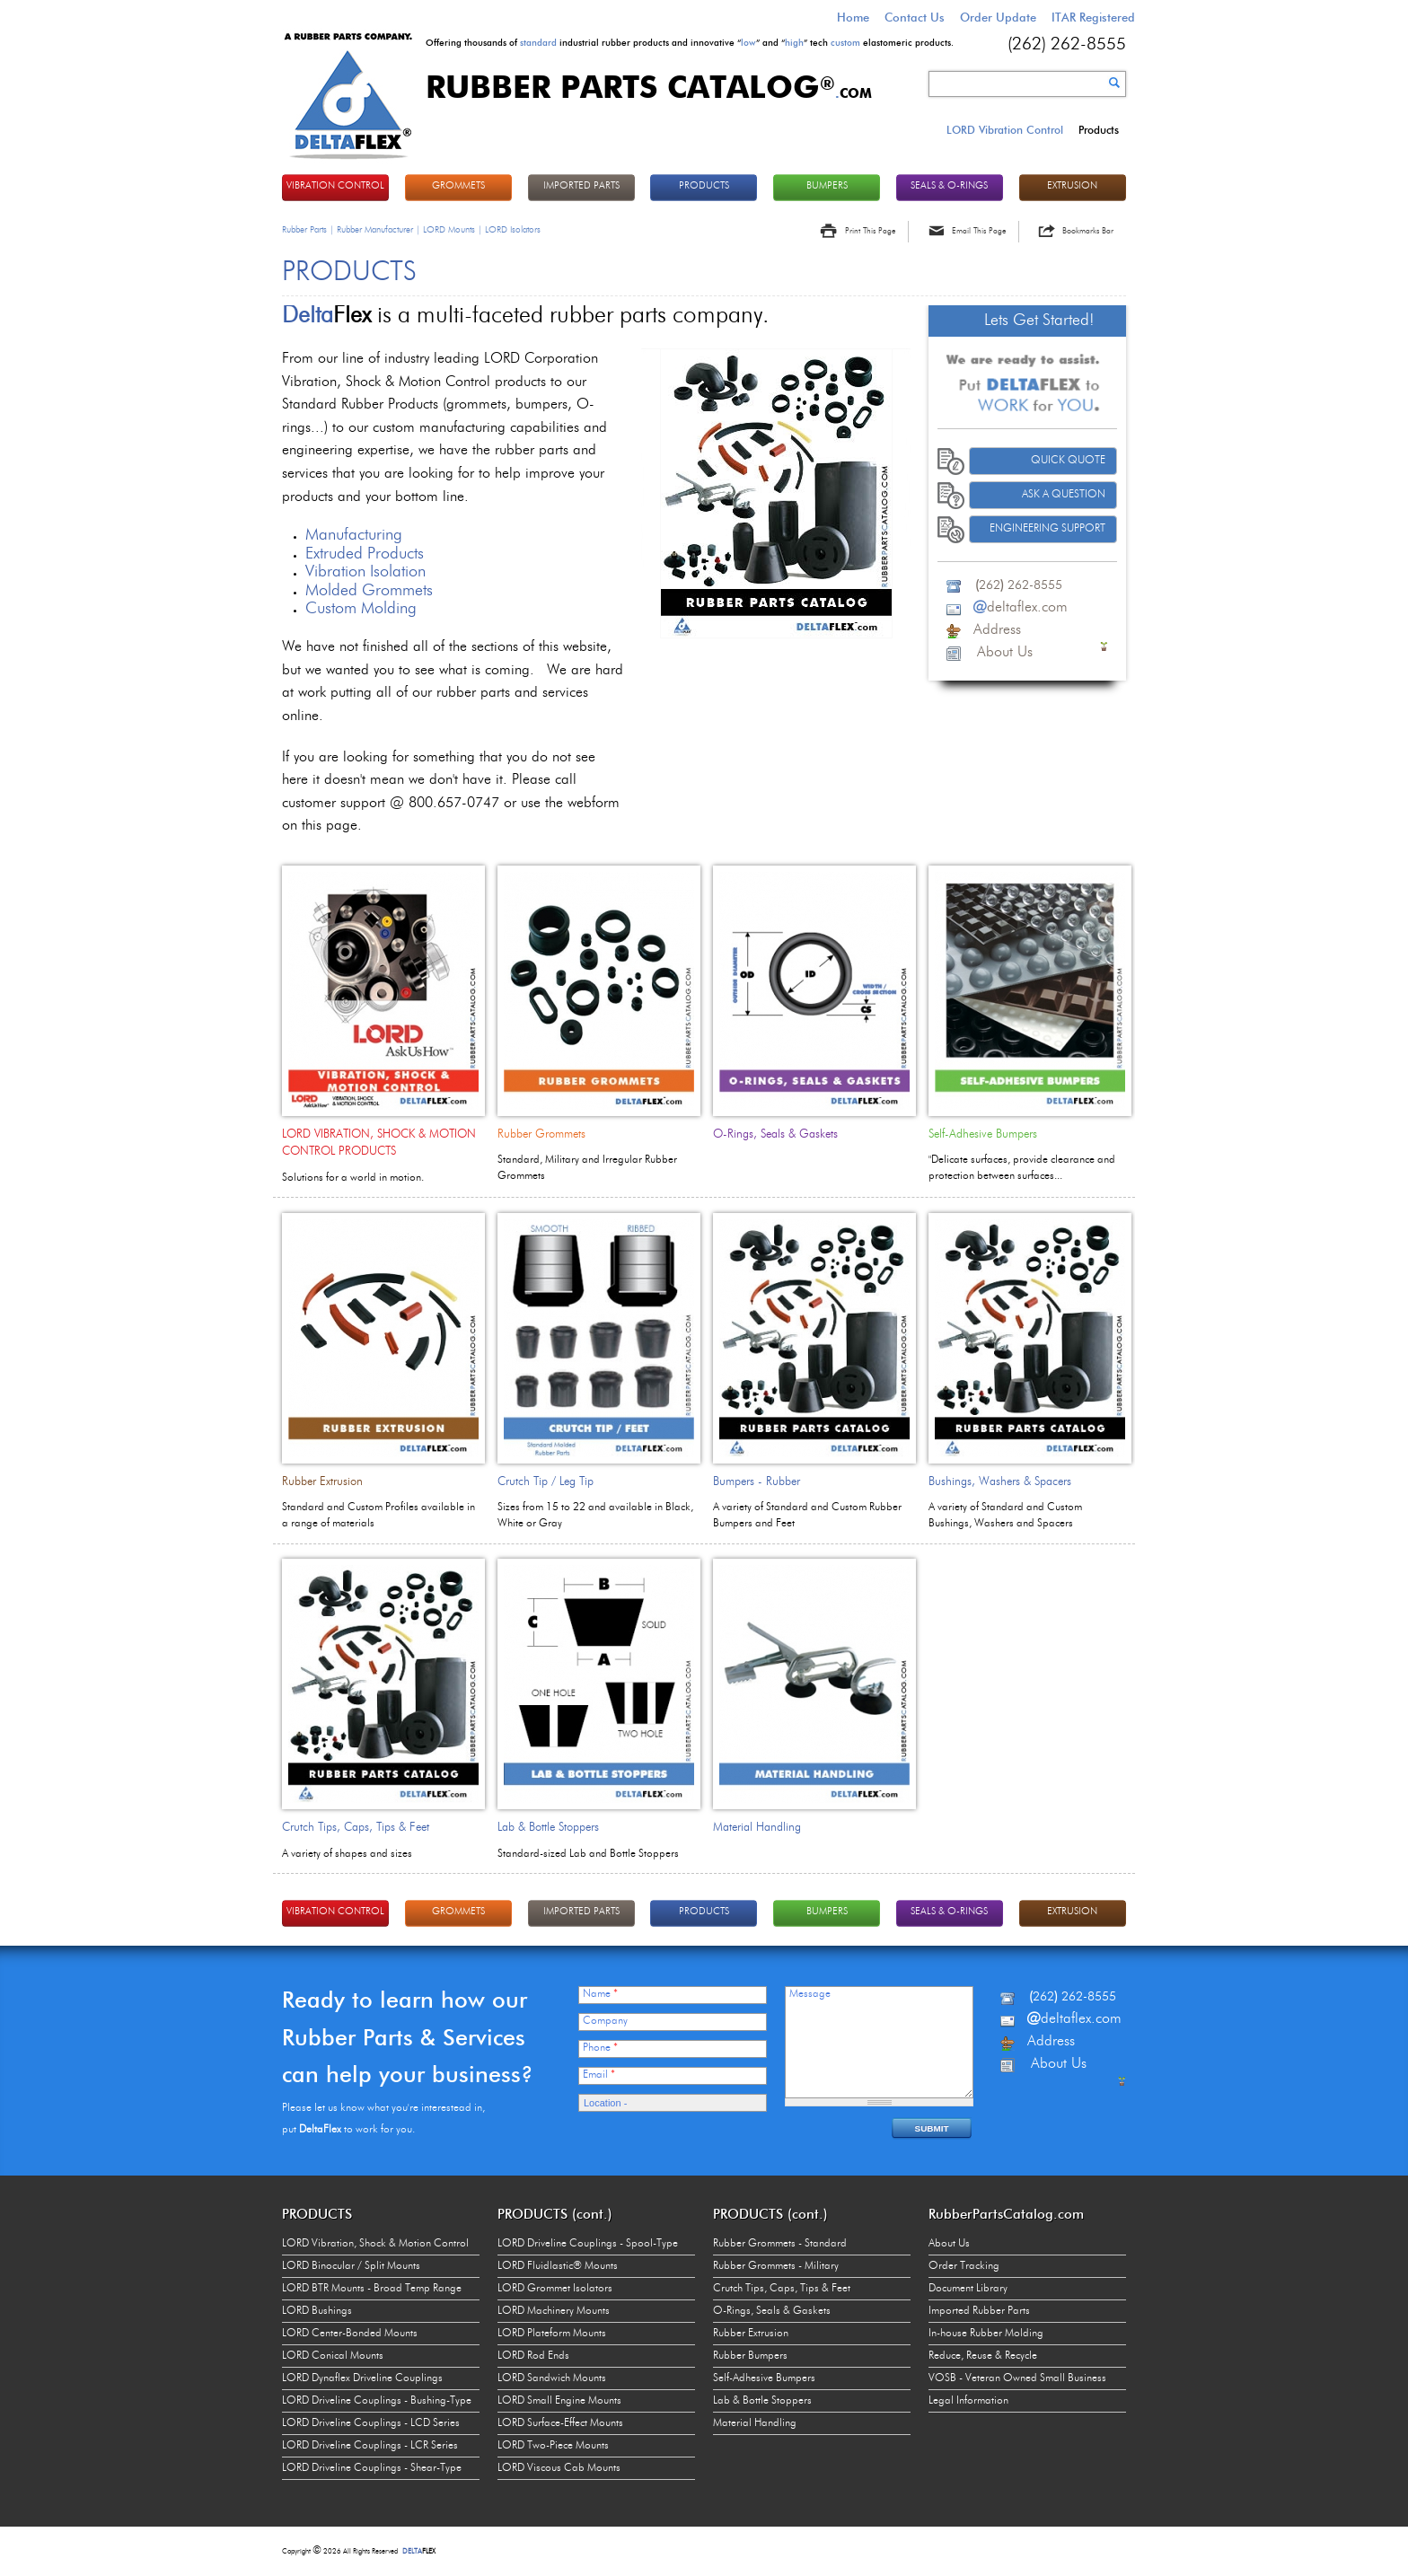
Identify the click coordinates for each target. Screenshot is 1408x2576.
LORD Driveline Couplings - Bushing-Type (376, 2401)
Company (605, 2021)
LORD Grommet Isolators (554, 2288)
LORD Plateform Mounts (551, 2333)
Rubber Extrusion (322, 1482)
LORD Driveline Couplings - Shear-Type (372, 2468)
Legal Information (968, 2401)
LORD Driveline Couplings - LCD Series (371, 2423)
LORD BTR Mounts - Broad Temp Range (372, 2288)
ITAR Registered (1093, 17)
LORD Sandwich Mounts (551, 2378)
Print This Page (870, 231)
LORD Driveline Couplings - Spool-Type (587, 2243)
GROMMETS (458, 186)
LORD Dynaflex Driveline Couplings (362, 2378)
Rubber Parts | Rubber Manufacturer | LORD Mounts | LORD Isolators (411, 229)
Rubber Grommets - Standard (780, 2243)
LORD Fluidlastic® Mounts (557, 2266)
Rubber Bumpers (750, 2356)
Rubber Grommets (541, 1134)
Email (599, 2075)
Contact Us (914, 17)
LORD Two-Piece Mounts (553, 2445)
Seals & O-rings (949, 186)
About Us (949, 2243)
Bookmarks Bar (1087, 231)
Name (600, 1994)
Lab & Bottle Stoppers (548, 1827)
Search (1114, 82)
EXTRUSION (1072, 186)
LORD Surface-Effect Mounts (560, 2423)
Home (853, 17)
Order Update (998, 17)
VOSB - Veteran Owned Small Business (1017, 2378)
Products (1098, 129)
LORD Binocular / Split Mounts (351, 2266)
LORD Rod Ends (533, 2356)
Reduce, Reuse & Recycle (982, 2356)
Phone (600, 2048)
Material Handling (757, 1827)
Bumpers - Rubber (756, 1482)
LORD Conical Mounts (332, 2356)
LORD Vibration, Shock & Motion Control (375, 2243)
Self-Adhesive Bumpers (982, 1134)
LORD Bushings (317, 2311)
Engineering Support (1047, 528)
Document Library (968, 2288)
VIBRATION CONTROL (335, 186)
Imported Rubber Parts (979, 2311)
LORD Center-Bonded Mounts (350, 2333)
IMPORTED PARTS (581, 186)
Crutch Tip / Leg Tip (545, 1482)
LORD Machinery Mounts (553, 2311)
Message (810, 1994)
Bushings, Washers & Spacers (999, 1482)
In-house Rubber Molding (985, 2333)
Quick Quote (1068, 460)
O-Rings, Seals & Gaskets (775, 1134)
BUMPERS (827, 186)
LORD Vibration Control (1004, 129)
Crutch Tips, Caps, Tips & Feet (355, 1827)
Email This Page (979, 231)
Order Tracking (963, 2266)
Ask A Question (1063, 494)
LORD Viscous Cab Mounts (558, 2468)
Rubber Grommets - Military (776, 2266)
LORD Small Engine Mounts (559, 2401)
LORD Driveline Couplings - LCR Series (370, 2445)
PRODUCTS (704, 186)
